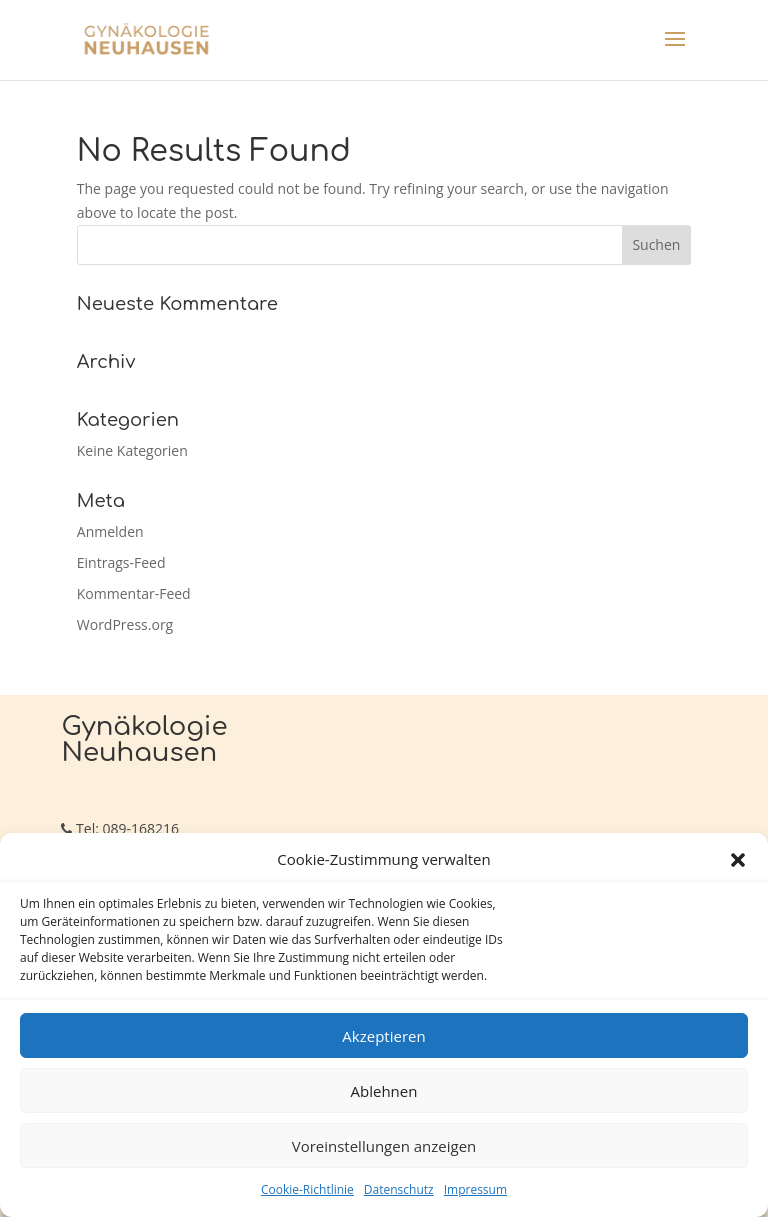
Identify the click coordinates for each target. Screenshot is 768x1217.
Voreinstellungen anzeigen (384, 1146)
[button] (738, 860)
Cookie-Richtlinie (307, 1189)
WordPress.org (125, 624)
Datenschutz (399, 1189)
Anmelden (110, 531)
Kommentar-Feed (134, 593)
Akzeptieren (383, 1036)
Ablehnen (384, 1091)
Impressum (475, 1189)
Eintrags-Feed (121, 562)
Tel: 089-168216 (120, 828)
